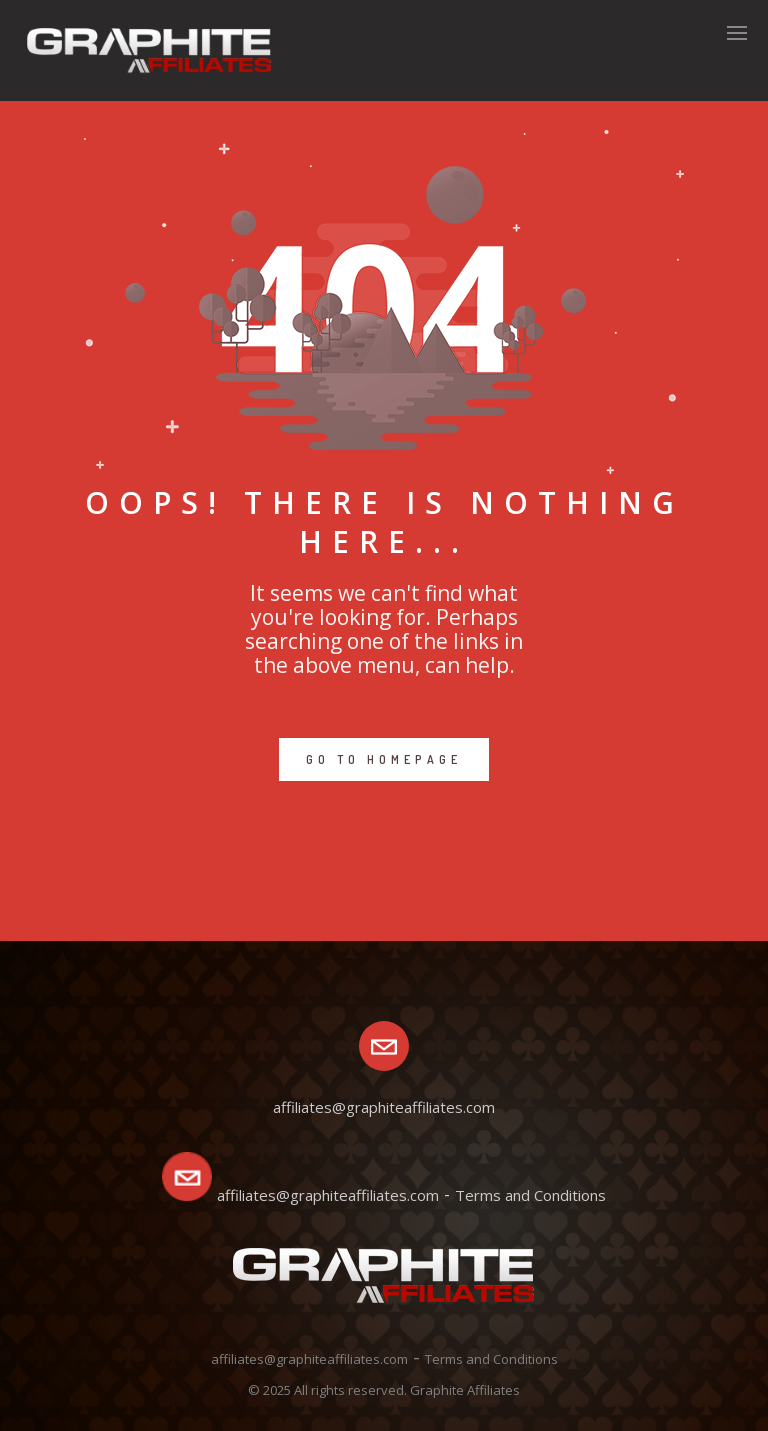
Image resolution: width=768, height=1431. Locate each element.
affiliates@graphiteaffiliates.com (328, 1195)
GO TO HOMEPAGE (384, 759)
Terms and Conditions (530, 1195)
